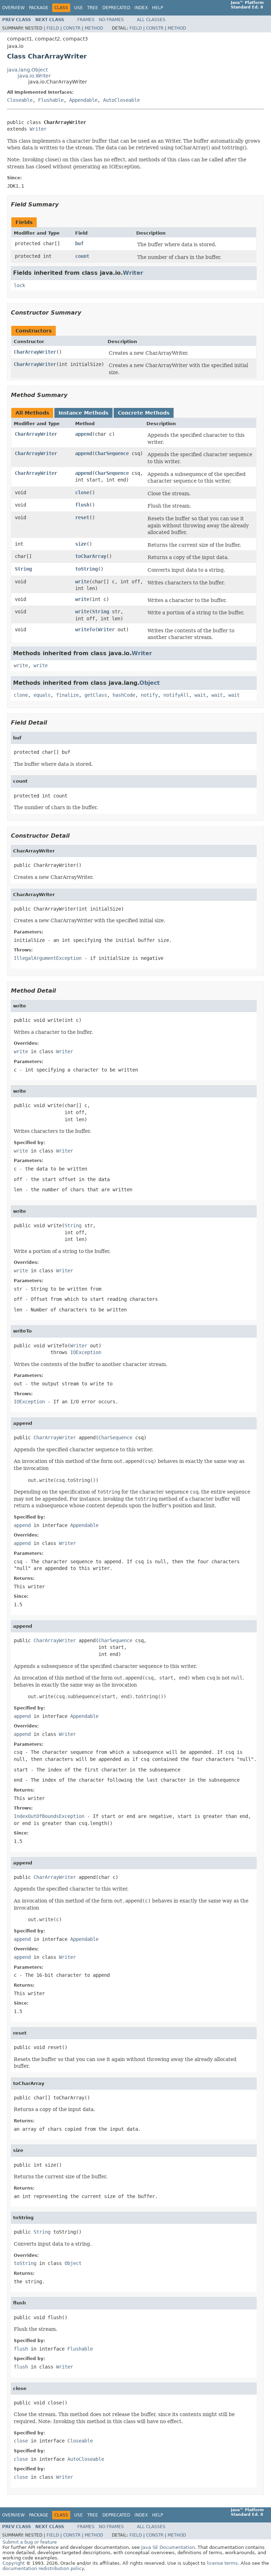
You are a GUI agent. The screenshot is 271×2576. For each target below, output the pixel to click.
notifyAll (176, 695)
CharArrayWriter (35, 352)
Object (149, 682)
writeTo (85, 629)
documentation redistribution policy (43, 2568)
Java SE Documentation (168, 2547)
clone (21, 695)
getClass (95, 695)
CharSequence (112, 453)
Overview (13, 7)
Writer (38, 129)
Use (78, 7)
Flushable (51, 100)
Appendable (83, 100)
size (80, 544)
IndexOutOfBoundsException (49, 1816)
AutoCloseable (121, 100)
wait (200, 695)
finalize (67, 695)
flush (82, 505)
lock (19, 285)
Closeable (19, 100)
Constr (71, 28)
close (82, 492)
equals (42, 695)
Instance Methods (83, 413)
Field (53, 28)
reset (82, 517)
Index (141, 7)
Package (38, 7)
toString (86, 569)
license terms (222, 2563)
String (23, 569)
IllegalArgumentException (48, 958)
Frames (86, 19)
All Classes (151, 19)
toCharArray (90, 556)
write (82, 581)
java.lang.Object (27, 70)
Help (157, 7)
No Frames (111, 19)
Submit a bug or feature (29, 2542)
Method (94, 28)
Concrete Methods (143, 413)
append (83, 434)
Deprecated (116, 7)
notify (149, 695)
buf (79, 243)
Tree (92, 7)
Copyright (13, 2563)
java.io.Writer (34, 76)
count (82, 256)
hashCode (124, 695)
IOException (85, 1352)
